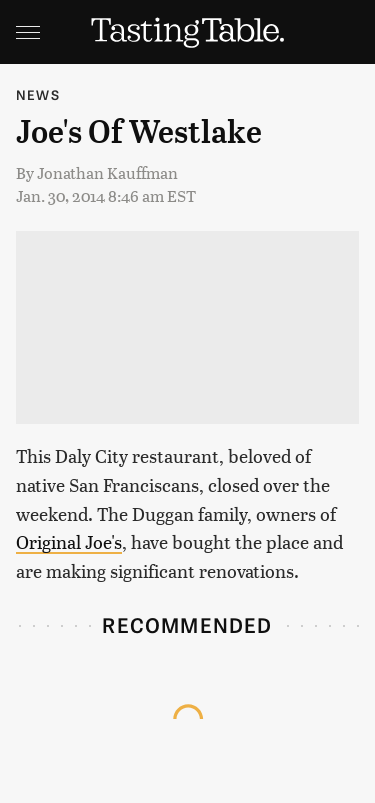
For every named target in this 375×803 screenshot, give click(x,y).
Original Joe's (69, 541)
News (38, 94)
